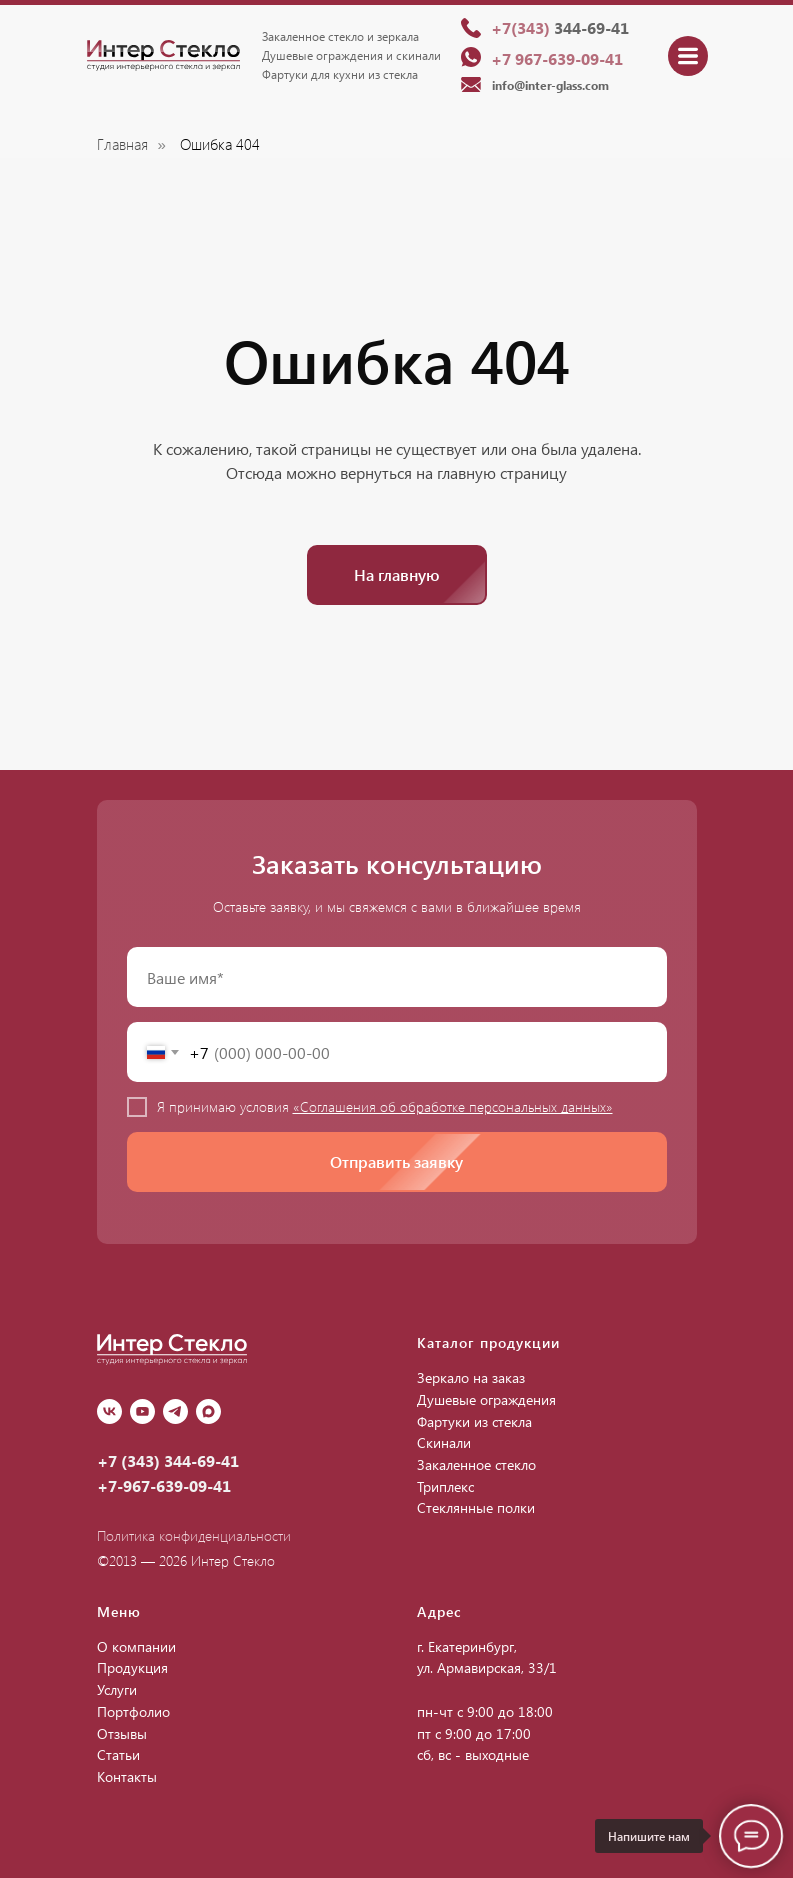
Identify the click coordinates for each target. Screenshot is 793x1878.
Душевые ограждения (486, 1399)
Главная (122, 144)
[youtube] (142, 1411)
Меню (119, 1611)
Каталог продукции (488, 1342)
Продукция (132, 1667)
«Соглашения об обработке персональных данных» (453, 1106)
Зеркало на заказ (471, 1377)
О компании (136, 1646)
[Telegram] (175, 1411)
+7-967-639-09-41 (164, 1485)
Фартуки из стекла (474, 1421)
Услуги (117, 1689)
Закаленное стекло (476, 1464)
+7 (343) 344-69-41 (168, 1460)
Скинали (444, 1442)
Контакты (127, 1776)
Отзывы (122, 1733)
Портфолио (133, 1711)
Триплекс (445, 1486)
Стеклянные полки (476, 1507)
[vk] (109, 1411)
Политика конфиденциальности (194, 1535)
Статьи (118, 1754)
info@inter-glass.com (550, 85)
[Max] (208, 1411)
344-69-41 (560, 27)
